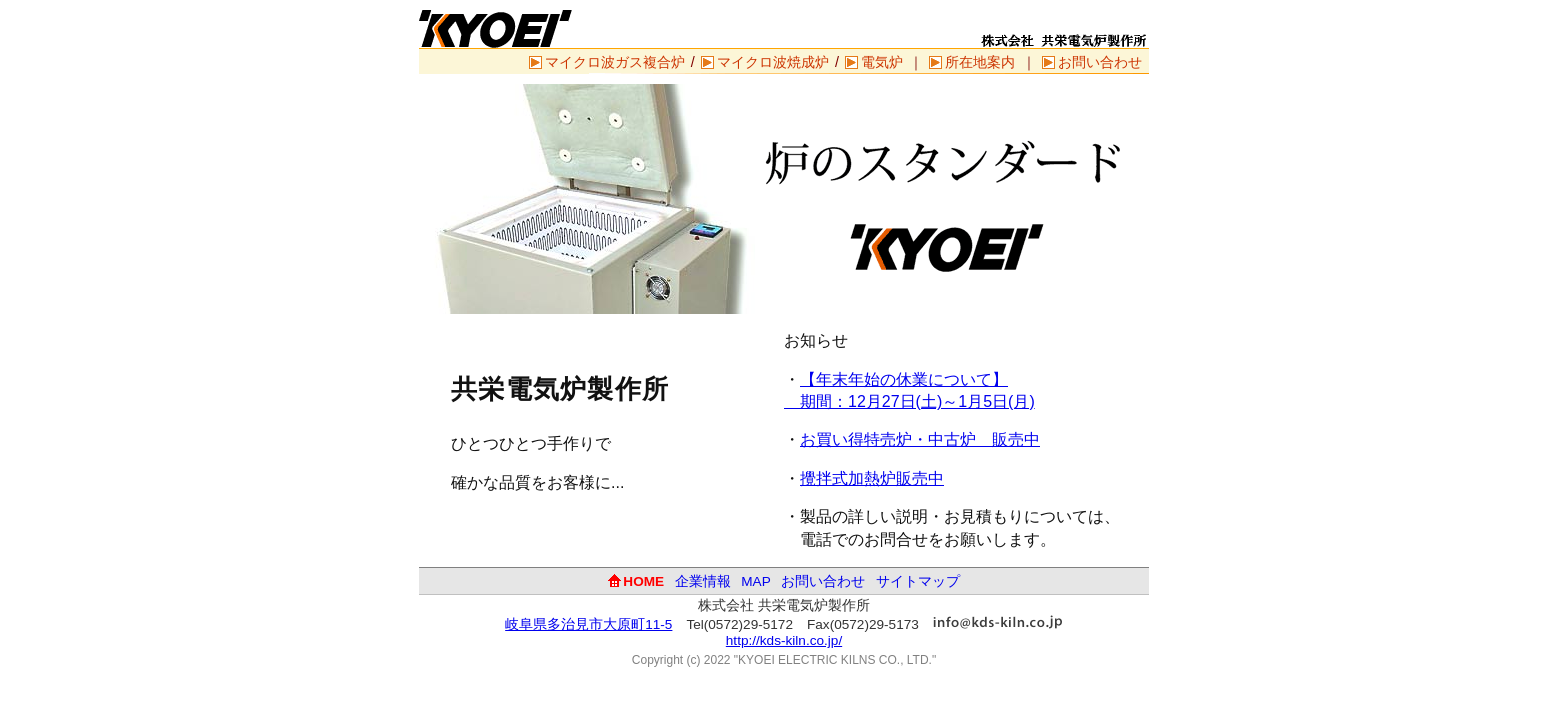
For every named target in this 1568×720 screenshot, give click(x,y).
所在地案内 (980, 62)
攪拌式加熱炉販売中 (872, 478)
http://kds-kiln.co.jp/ (784, 640)
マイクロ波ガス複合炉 (615, 62)
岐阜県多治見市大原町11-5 (588, 624)
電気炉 (882, 62)
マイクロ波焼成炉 (773, 62)
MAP (755, 581)
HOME (643, 581)
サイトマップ (918, 581)
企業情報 (703, 581)
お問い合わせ (1100, 62)
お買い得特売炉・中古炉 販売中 (920, 439)
